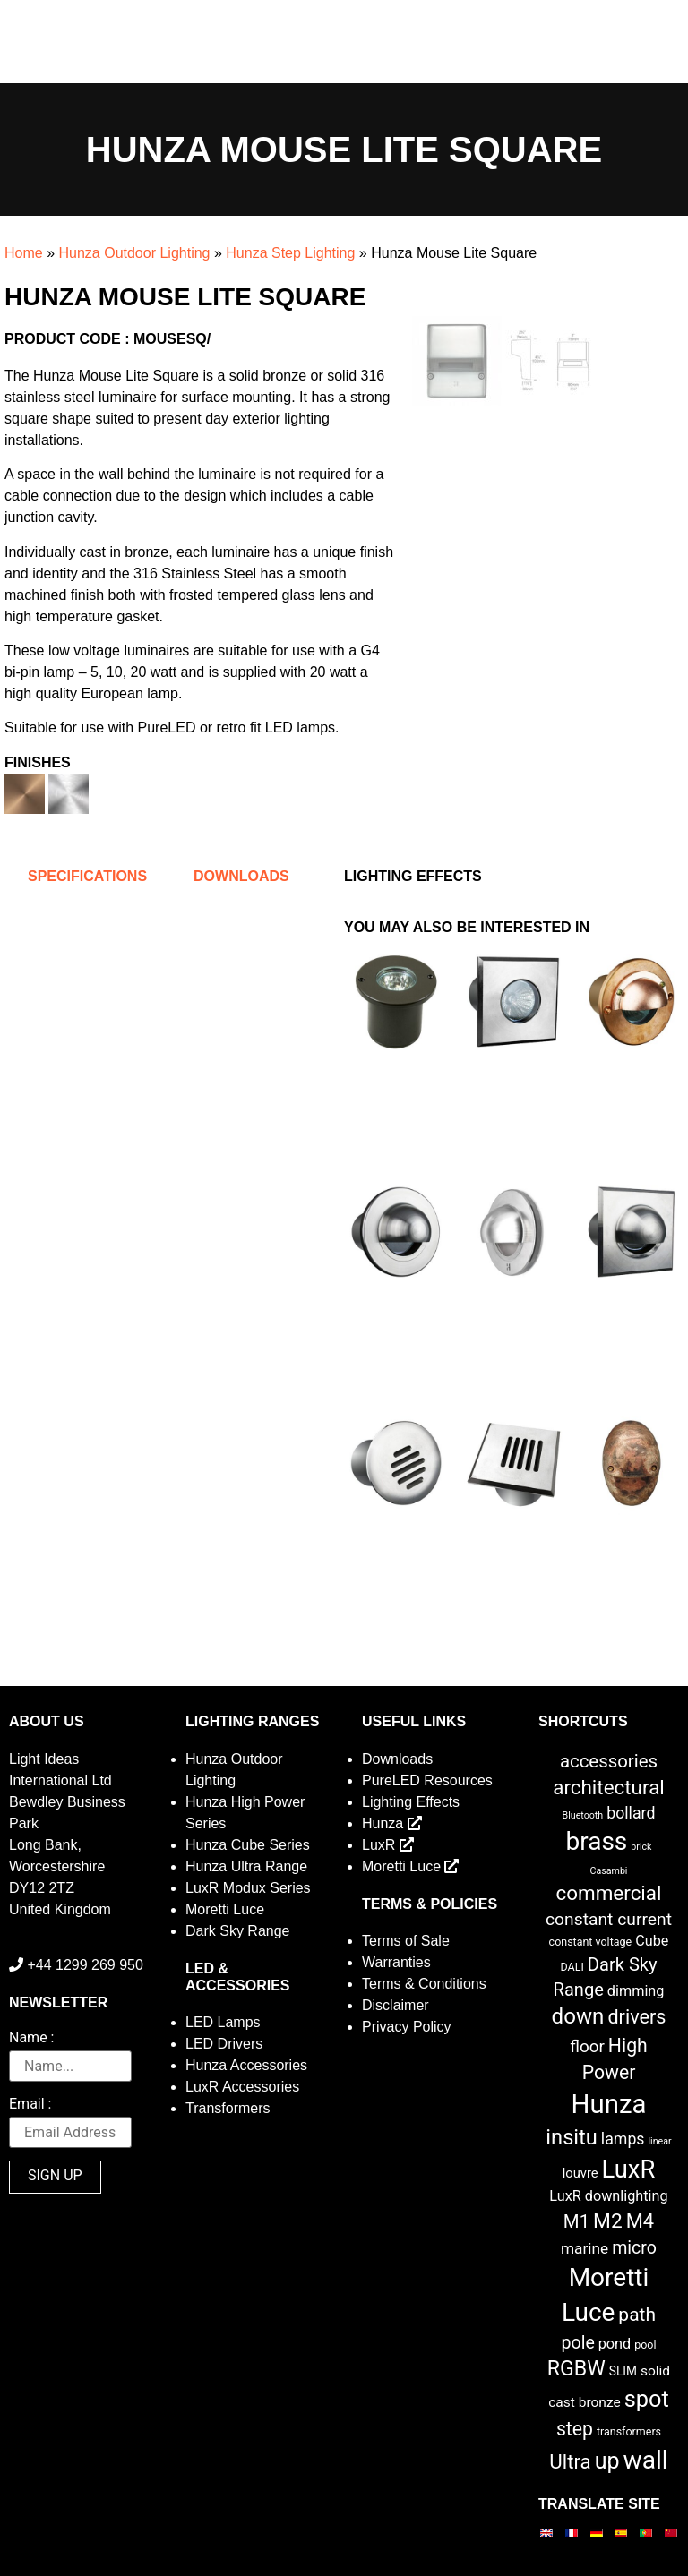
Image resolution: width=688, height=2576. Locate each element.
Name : (31, 2038)
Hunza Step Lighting (290, 253)
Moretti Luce (224, 1909)
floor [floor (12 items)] (587, 2046)
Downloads (397, 1759)
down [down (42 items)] (578, 2016)
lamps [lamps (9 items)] (623, 2139)
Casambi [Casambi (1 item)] (609, 1871)
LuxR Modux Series (248, 1888)
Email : (30, 2104)
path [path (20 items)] (637, 2314)
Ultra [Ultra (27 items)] (570, 2461)
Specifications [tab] (87, 876)
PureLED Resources (427, 1780)
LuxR (388, 1845)
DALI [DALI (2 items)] (571, 1966)
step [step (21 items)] (574, 2429)
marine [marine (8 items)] (584, 2248)
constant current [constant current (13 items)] (609, 1919)
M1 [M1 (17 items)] (576, 2221)
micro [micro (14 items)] (634, 2248)
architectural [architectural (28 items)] (609, 1787)
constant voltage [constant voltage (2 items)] (590, 1941)
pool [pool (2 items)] (645, 2344)
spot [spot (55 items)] (646, 2398)
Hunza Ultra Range (246, 1866)
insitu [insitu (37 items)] (572, 2137)
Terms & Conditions (424, 1983)
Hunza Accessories (246, 2065)
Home (23, 253)
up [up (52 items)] (607, 2461)
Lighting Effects (411, 1802)
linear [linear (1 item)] (659, 2141)
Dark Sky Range (237, 1930)
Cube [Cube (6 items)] (651, 1940)
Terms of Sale (406, 1940)
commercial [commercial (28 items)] (609, 1892)
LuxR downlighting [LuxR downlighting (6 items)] (608, 2195)
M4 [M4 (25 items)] (640, 2221)
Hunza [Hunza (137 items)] (609, 2104)
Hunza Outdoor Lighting (134, 253)
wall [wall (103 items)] (646, 2460)
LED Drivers (223, 2043)
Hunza (392, 1823)
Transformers (228, 2108)
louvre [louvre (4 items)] (580, 2173)
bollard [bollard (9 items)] (630, 1813)
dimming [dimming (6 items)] (636, 1990)
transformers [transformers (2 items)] (629, 2431)
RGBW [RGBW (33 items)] (576, 2369)
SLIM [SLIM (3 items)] (623, 2371)
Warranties (396, 1962)
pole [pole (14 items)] (577, 2342)
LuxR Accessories (242, 2086)
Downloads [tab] (241, 876)
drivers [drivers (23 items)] (636, 2017)
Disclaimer (395, 2005)
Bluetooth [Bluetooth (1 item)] (583, 1815)
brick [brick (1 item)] (641, 1847)
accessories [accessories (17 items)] (609, 1761)
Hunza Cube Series (247, 1845)
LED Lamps (223, 2022)
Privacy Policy (407, 2026)
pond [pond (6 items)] (615, 2343)
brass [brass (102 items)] (597, 1841)
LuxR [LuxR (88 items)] (629, 2169)
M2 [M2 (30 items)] (608, 2221)
